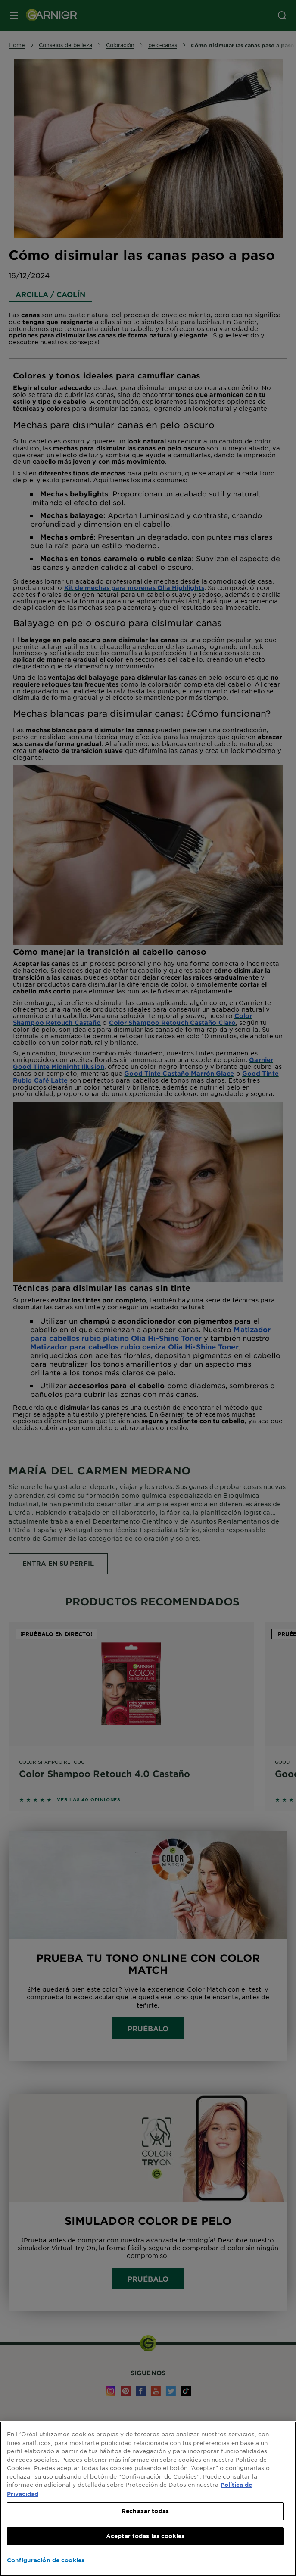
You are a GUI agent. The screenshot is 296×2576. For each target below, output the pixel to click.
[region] (148, 2498)
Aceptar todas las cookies (145, 2535)
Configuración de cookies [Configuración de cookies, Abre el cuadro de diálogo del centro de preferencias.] (45, 2560)
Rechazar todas (145, 2510)
